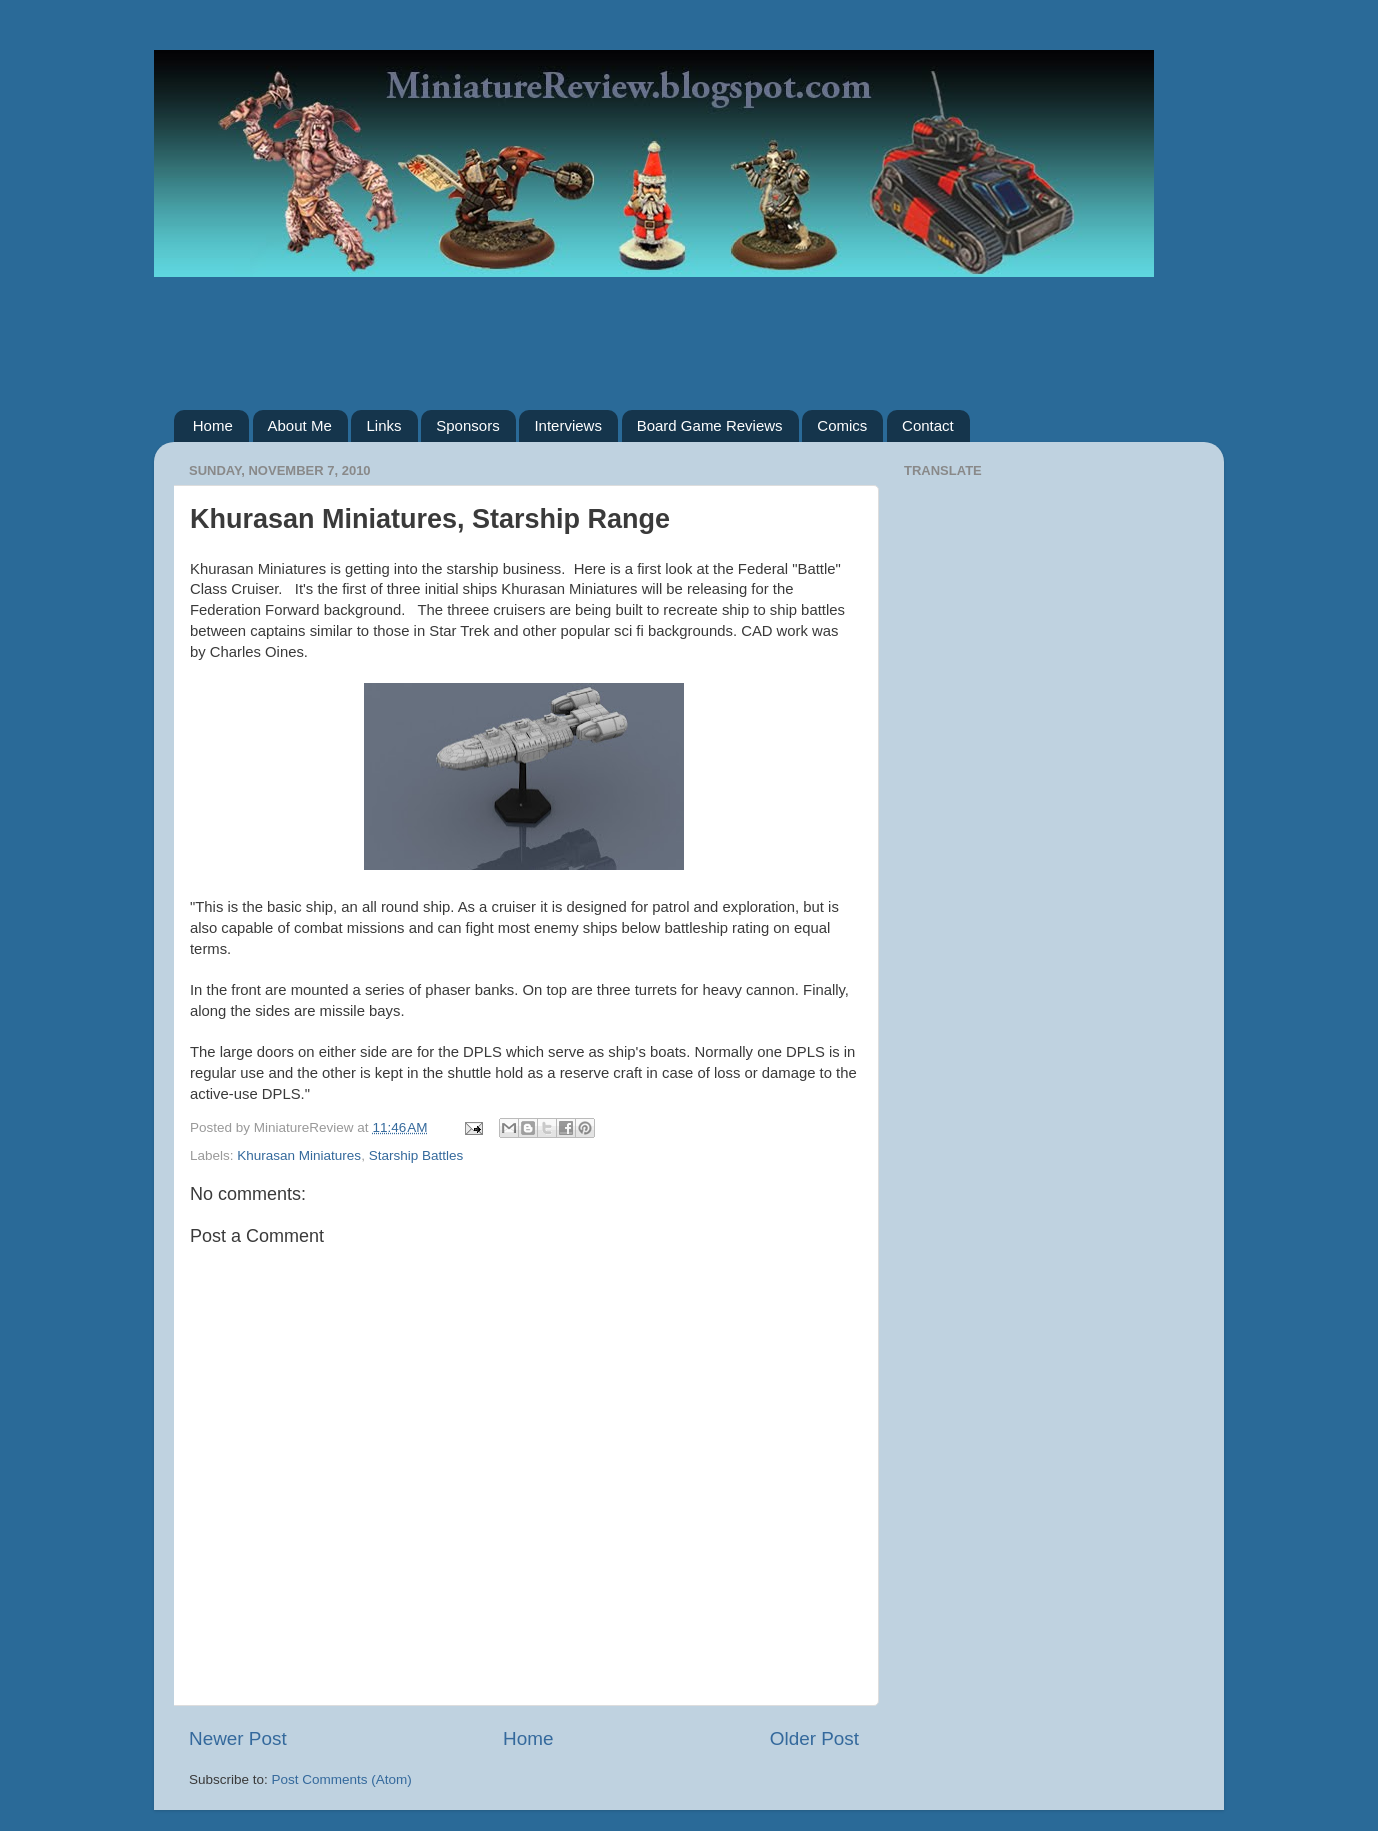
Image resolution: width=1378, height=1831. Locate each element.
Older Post (814, 1738)
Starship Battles (416, 1155)
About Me (300, 425)
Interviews (568, 425)
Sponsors (467, 425)
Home (213, 425)
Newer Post (238, 1738)
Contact (928, 425)
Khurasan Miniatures (299, 1155)
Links (383, 425)
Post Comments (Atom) (342, 1779)
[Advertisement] (689, 329)
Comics (842, 425)
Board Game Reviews (710, 425)
